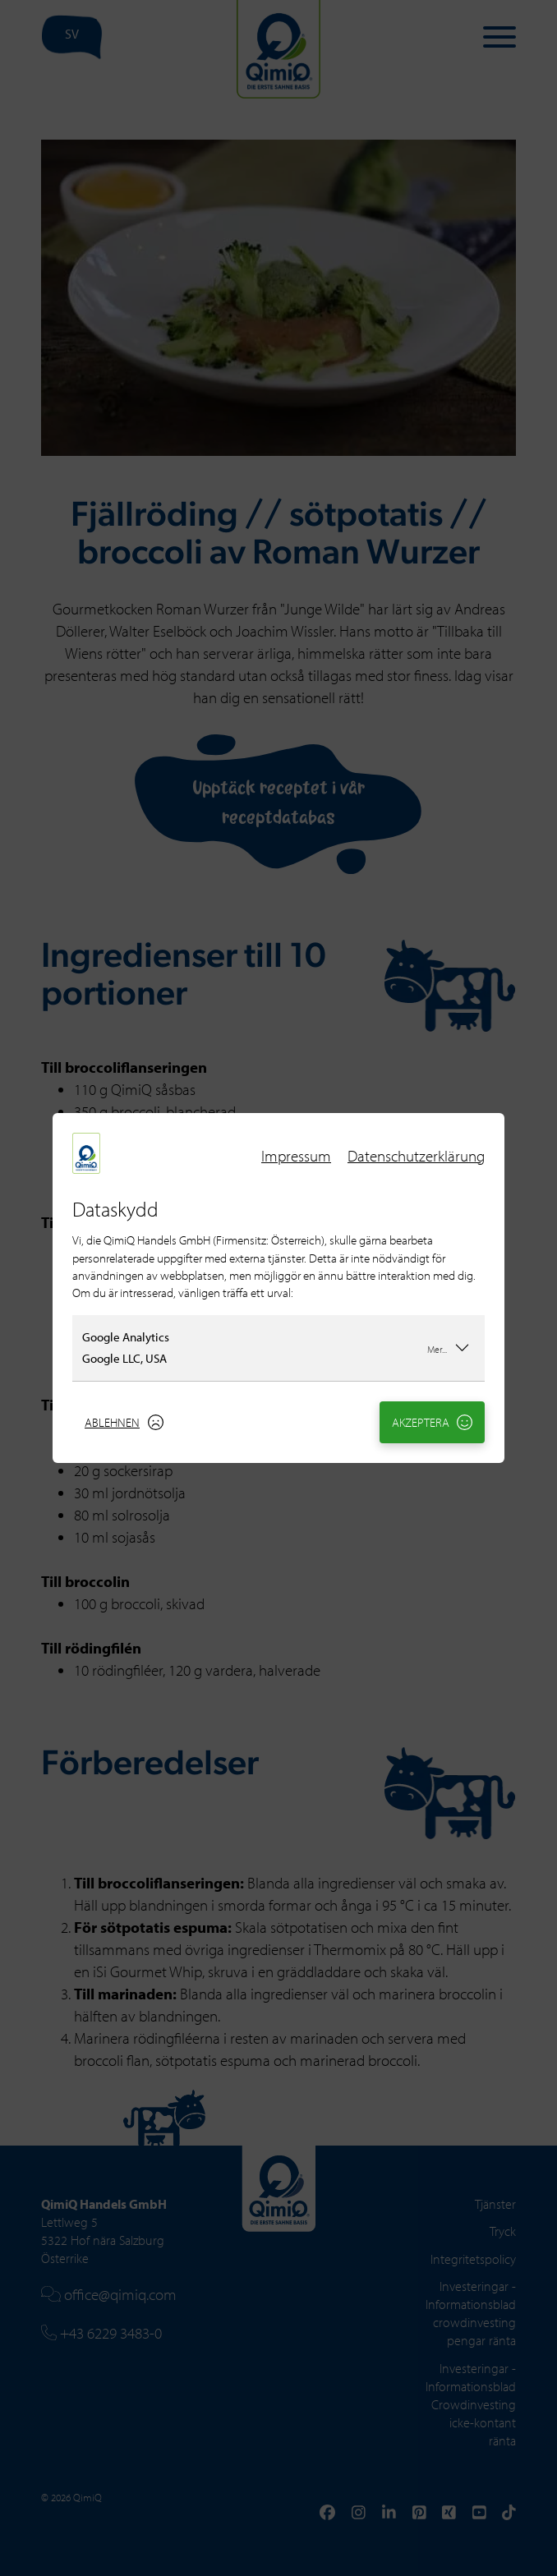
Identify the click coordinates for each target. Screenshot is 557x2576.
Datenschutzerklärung (416, 1156)
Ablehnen (124, 1422)
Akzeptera (432, 1422)
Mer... (449, 1347)
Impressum (296, 1156)
